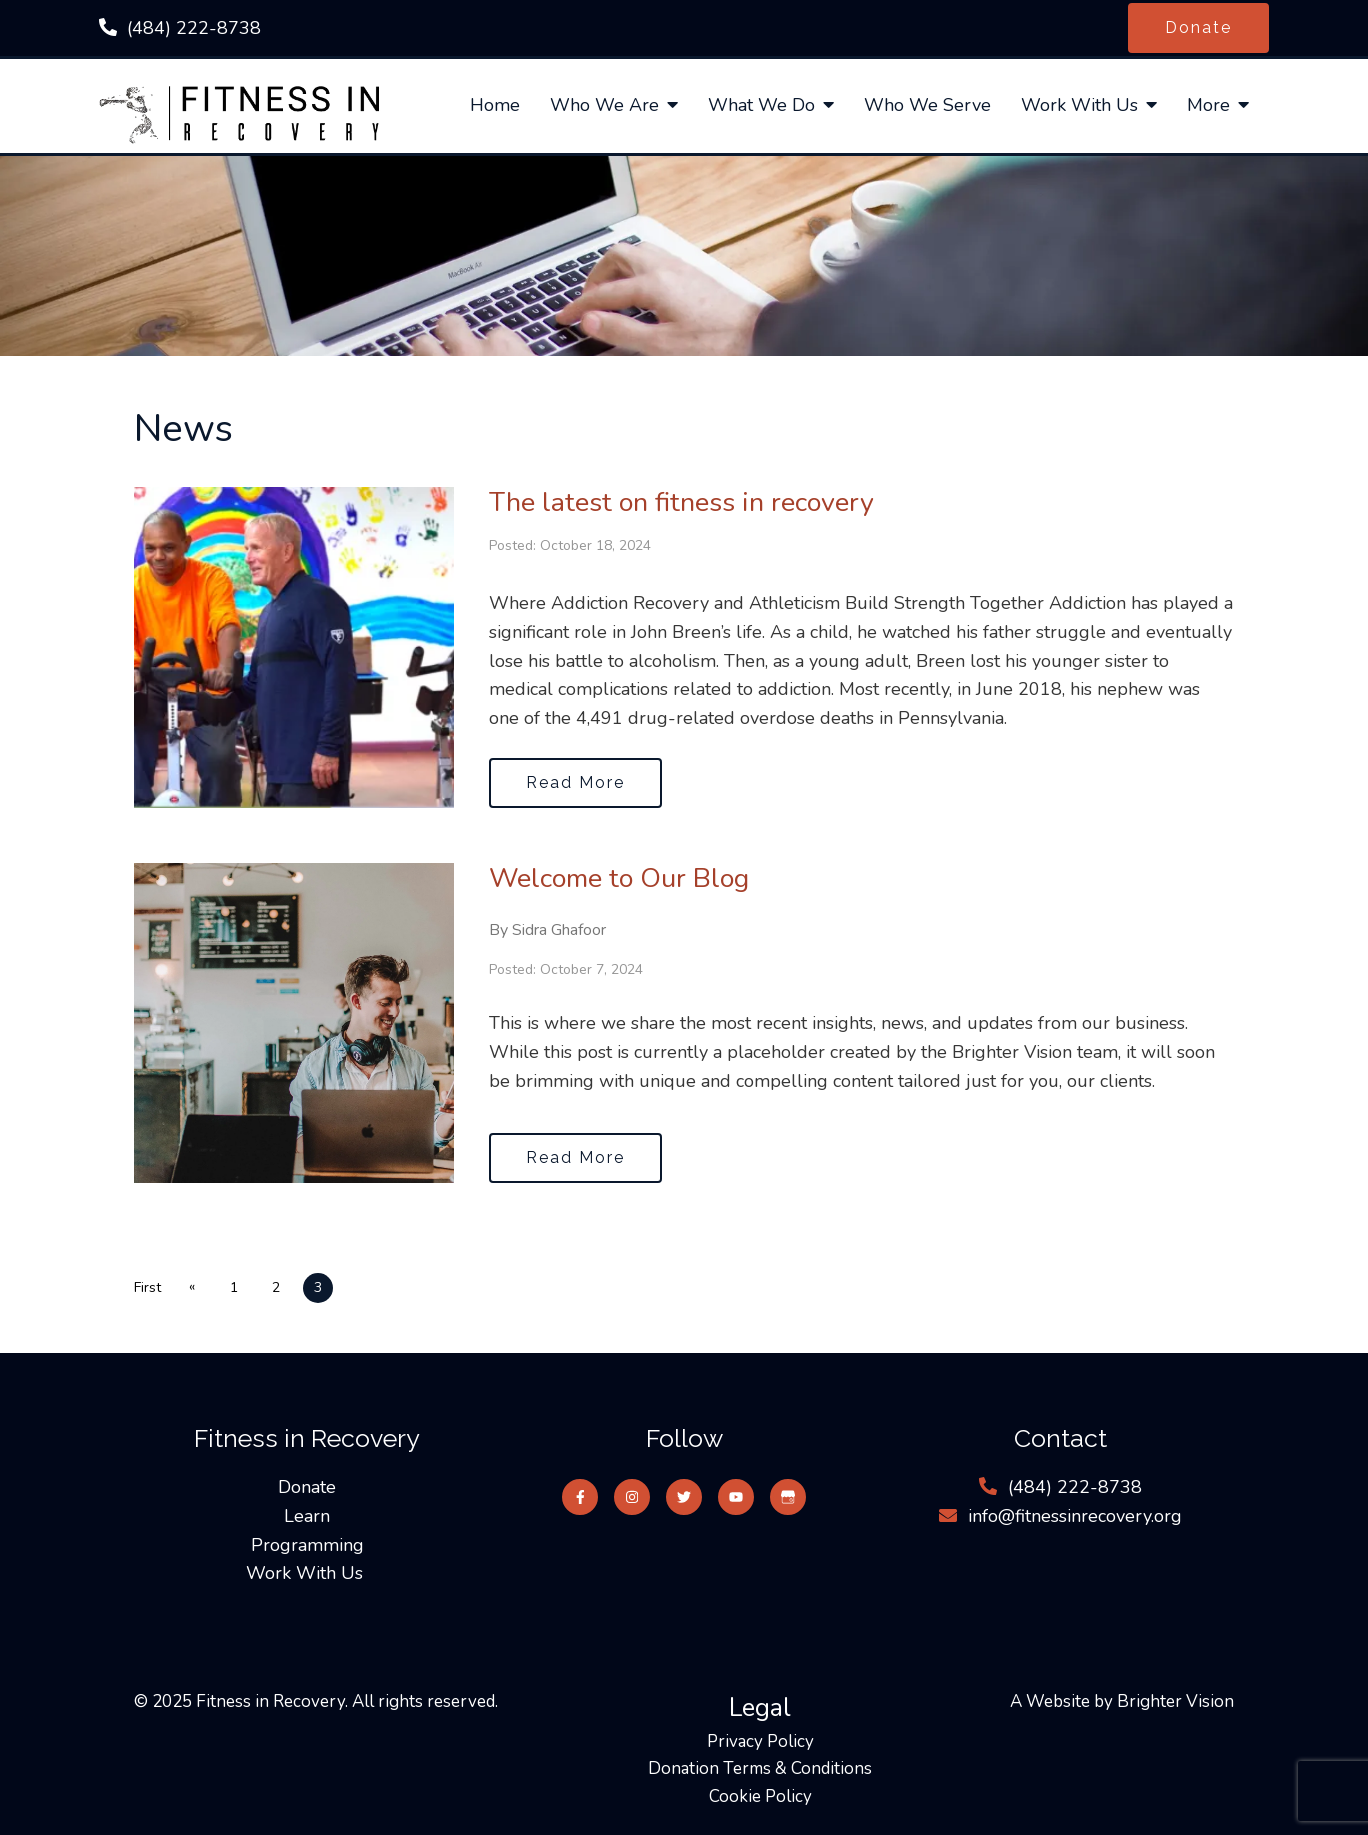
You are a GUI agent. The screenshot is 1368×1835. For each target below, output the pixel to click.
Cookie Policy (760, 1796)
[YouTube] (736, 1497)
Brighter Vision (1175, 1701)
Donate (1198, 27)
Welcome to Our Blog (619, 878)
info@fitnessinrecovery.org (1075, 1516)
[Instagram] (632, 1497)
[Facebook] (580, 1497)
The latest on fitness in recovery (681, 502)
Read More (575, 782)
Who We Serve (927, 106)
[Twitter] (684, 1497)
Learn (307, 1516)
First (147, 1287)
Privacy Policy (760, 1741)
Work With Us (1079, 106)
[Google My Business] (788, 1497)
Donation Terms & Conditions (760, 1768)
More (1208, 106)
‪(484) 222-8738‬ (194, 28)
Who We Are (604, 106)
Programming (307, 1545)
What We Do (761, 106)
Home (495, 106)
